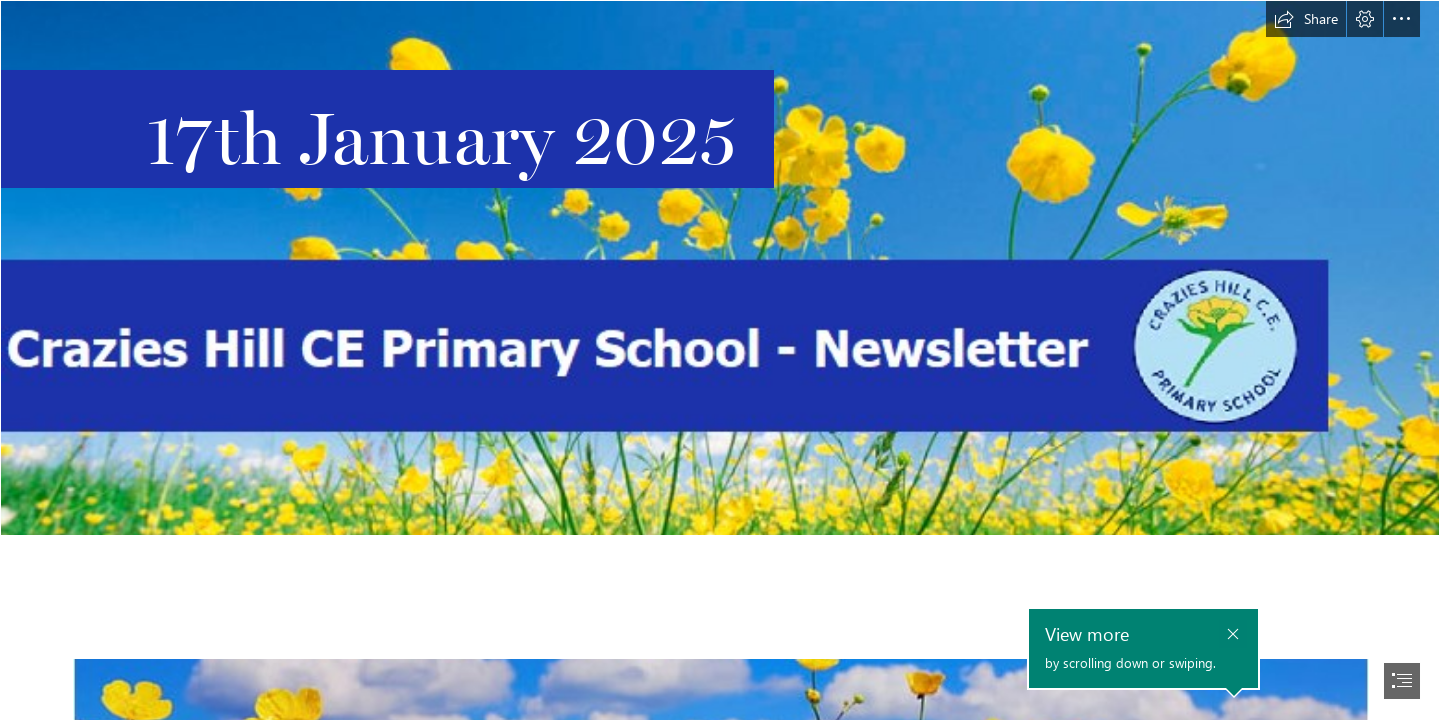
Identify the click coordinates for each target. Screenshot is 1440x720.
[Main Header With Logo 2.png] (720, 268)
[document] (720, 360)
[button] (1306, 19)
